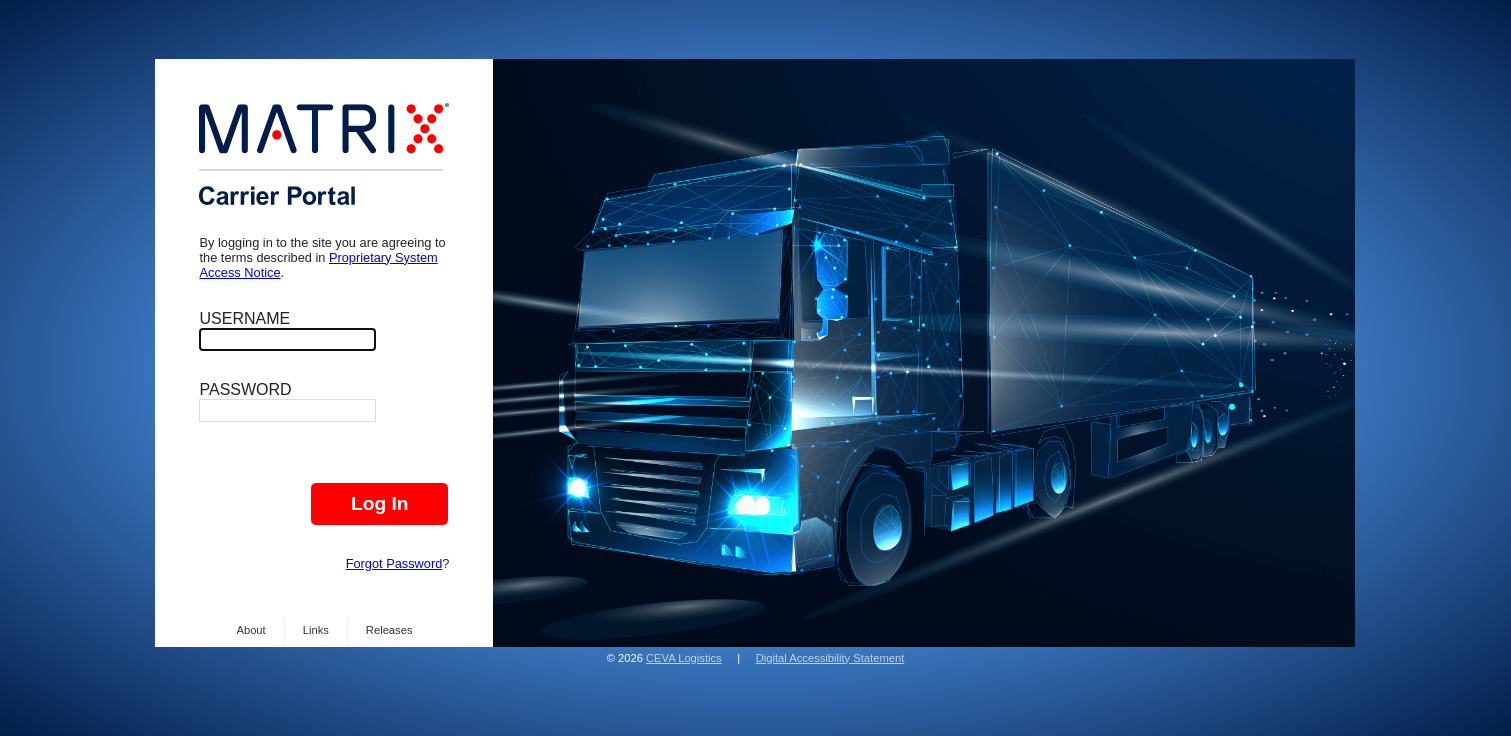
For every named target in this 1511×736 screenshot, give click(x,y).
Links (316, 630)
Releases (389, 630)
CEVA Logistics (684, 658)
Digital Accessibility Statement (830, 658)
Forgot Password (394, 563)
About (250, 630)
